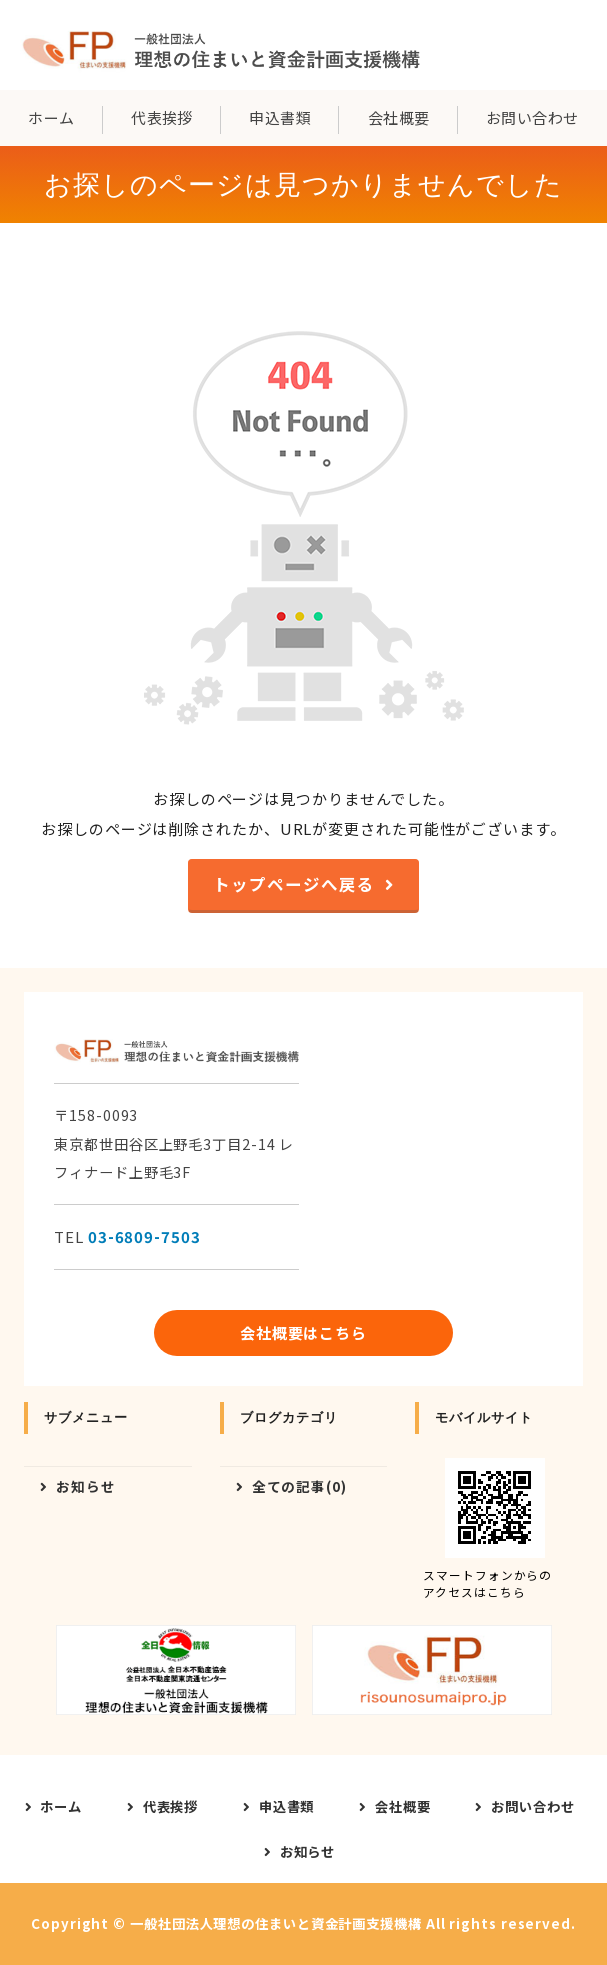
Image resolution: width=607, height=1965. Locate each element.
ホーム (51, 117)
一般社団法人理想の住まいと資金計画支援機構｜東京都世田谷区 (220, 45)
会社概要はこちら (303, 1332)
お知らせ (86, 1486)
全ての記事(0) (299, 1486)
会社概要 (399, 117)
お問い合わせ (532, 117)
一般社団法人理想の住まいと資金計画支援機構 (276, 1923)
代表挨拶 (162, 117)
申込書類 (280, 117)
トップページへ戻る (293, 884)
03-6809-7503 (144, 1236)
